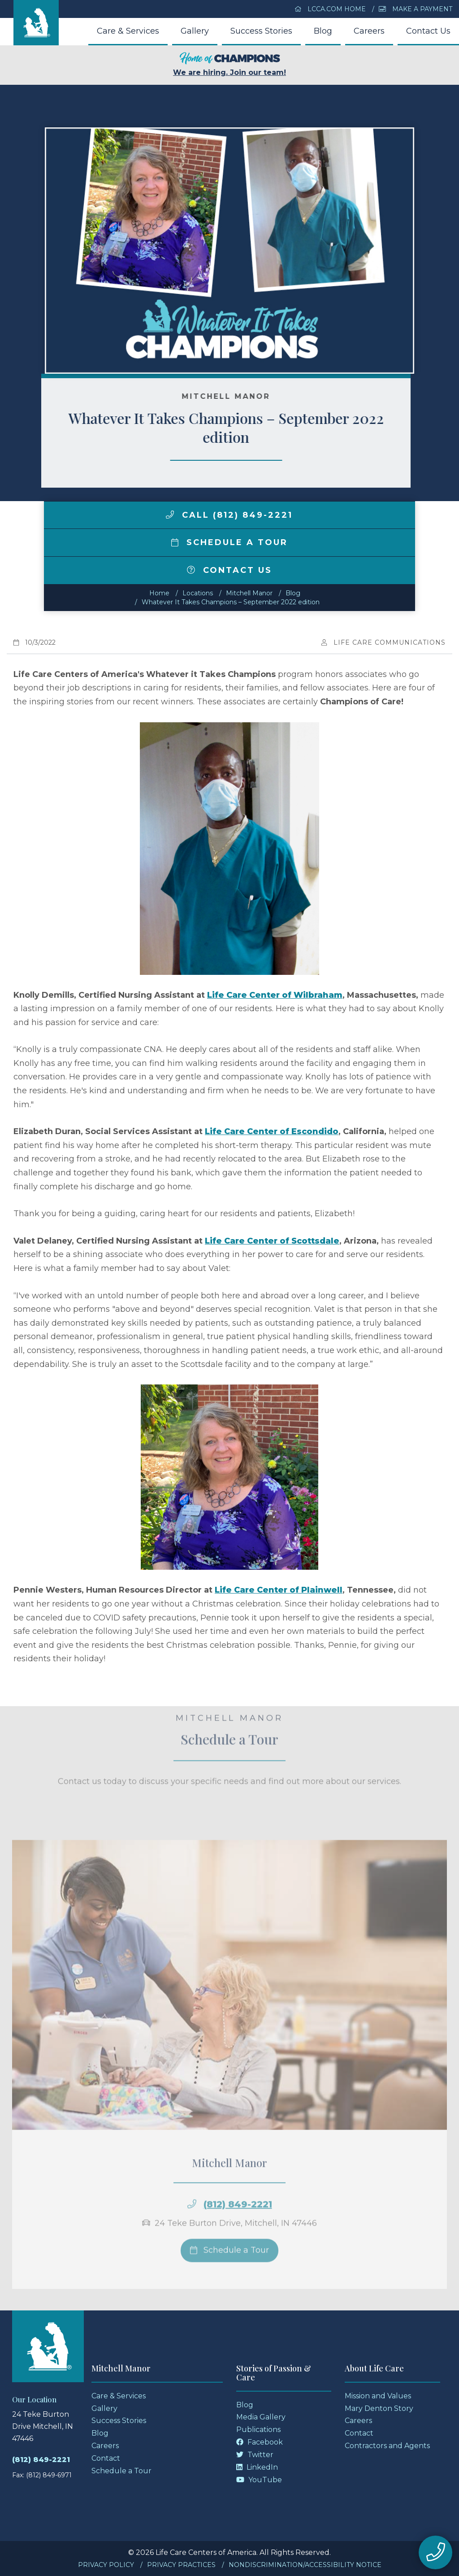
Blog (323, 31)
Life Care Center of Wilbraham (274, 995)
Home (159, 593)
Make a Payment (415, 9)
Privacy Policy (106, 2565)
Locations (197, 593)
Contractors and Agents (387, 2445)
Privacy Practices (181, 2565)
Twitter (254, 2454)
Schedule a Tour (229, 542)
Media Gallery (261, 2417)
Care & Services (128, 31)
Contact (105, 2458)
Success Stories (261, 31)
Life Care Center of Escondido (271, 1131)
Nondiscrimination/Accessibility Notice (305, 2565)
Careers (369, 31)
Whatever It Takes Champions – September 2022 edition (231, 602)
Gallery (195, 31)
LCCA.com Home (330, 9)
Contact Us (428, 31)
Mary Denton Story (379, 2408)
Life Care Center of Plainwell (278, 1590)
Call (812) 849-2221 (229, 515)
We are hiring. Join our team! (229, 64)
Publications (258, 2429)
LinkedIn (257, 2467)
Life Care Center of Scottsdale (272, 1241)
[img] (170, 515)
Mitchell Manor (249, 593)
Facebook (259, 2442)
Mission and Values (378, 2396)
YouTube (259, 2480)
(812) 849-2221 (41, 2459)
